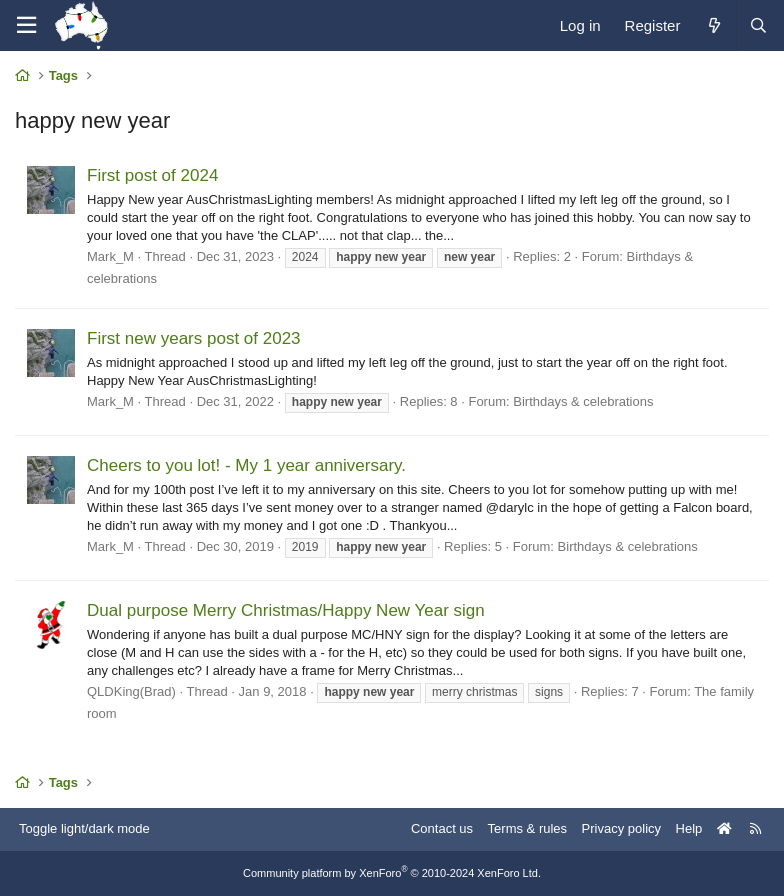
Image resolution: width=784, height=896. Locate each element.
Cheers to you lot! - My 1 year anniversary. (246, 465)
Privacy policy (621, 828)
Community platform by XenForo (392, 873)
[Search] (758, 25)
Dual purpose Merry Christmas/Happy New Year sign (286, 610)
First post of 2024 (152, 175)
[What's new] (713, 25)
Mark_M (110, 256)
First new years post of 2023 (194, 338)
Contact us (442, 828)
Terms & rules (527, 828)
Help (689, 828)
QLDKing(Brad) (131, 691)
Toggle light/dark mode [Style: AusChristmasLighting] (84, 828)
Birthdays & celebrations (583, 401)
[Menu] (26, 25)
